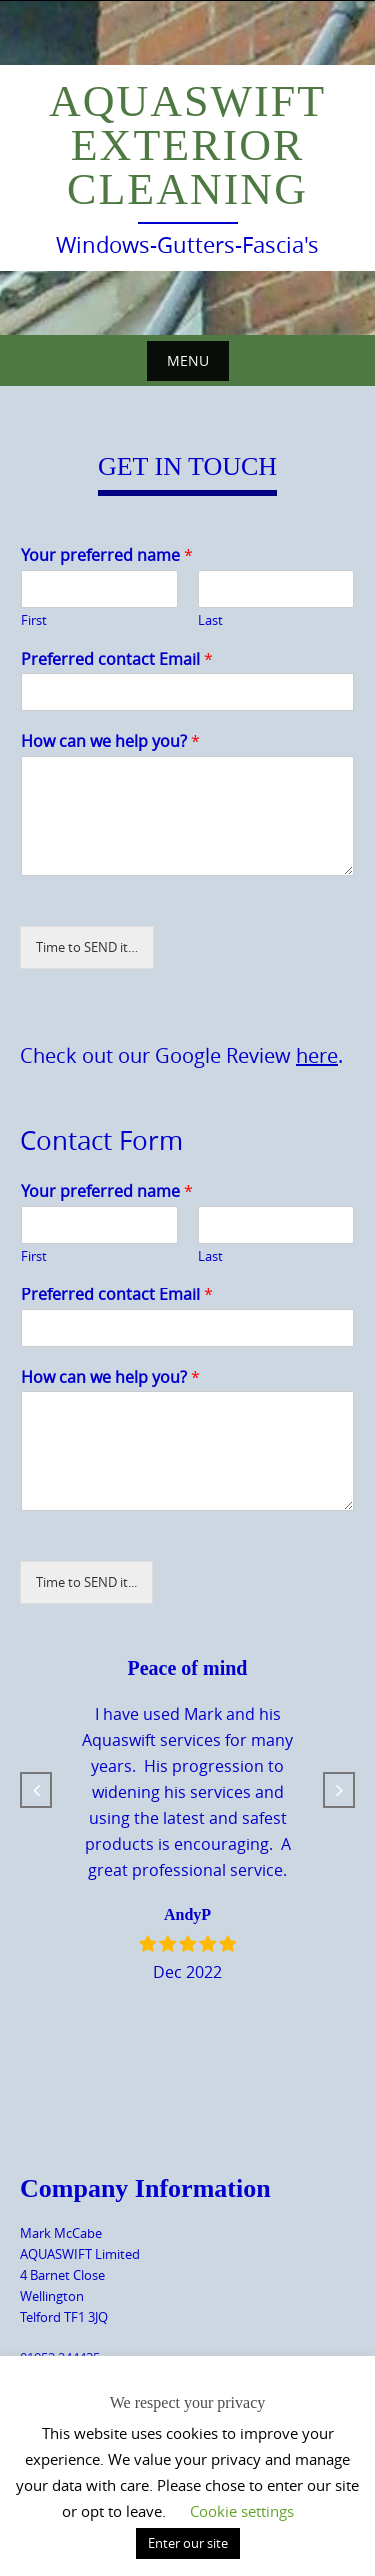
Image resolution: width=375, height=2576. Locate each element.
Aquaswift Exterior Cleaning (187, 145)
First (34, 620)
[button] (36, 1790)
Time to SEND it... (86, 1582)
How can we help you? (110, 741)
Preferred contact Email (117, 659)
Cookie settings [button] (242, 2511)
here (317, 1055)
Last (210, 620)
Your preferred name (107, 555)
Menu (188, 360)
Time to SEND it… (87, 947)
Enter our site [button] (188, 2543)
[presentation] (148, 1606)
